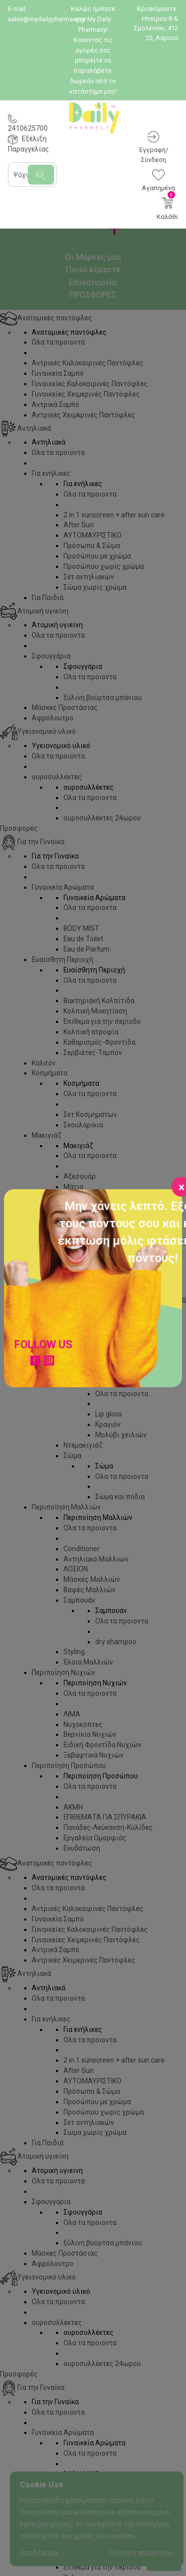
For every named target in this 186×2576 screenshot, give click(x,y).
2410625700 (28, 128)
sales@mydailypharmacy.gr (47, 19)
